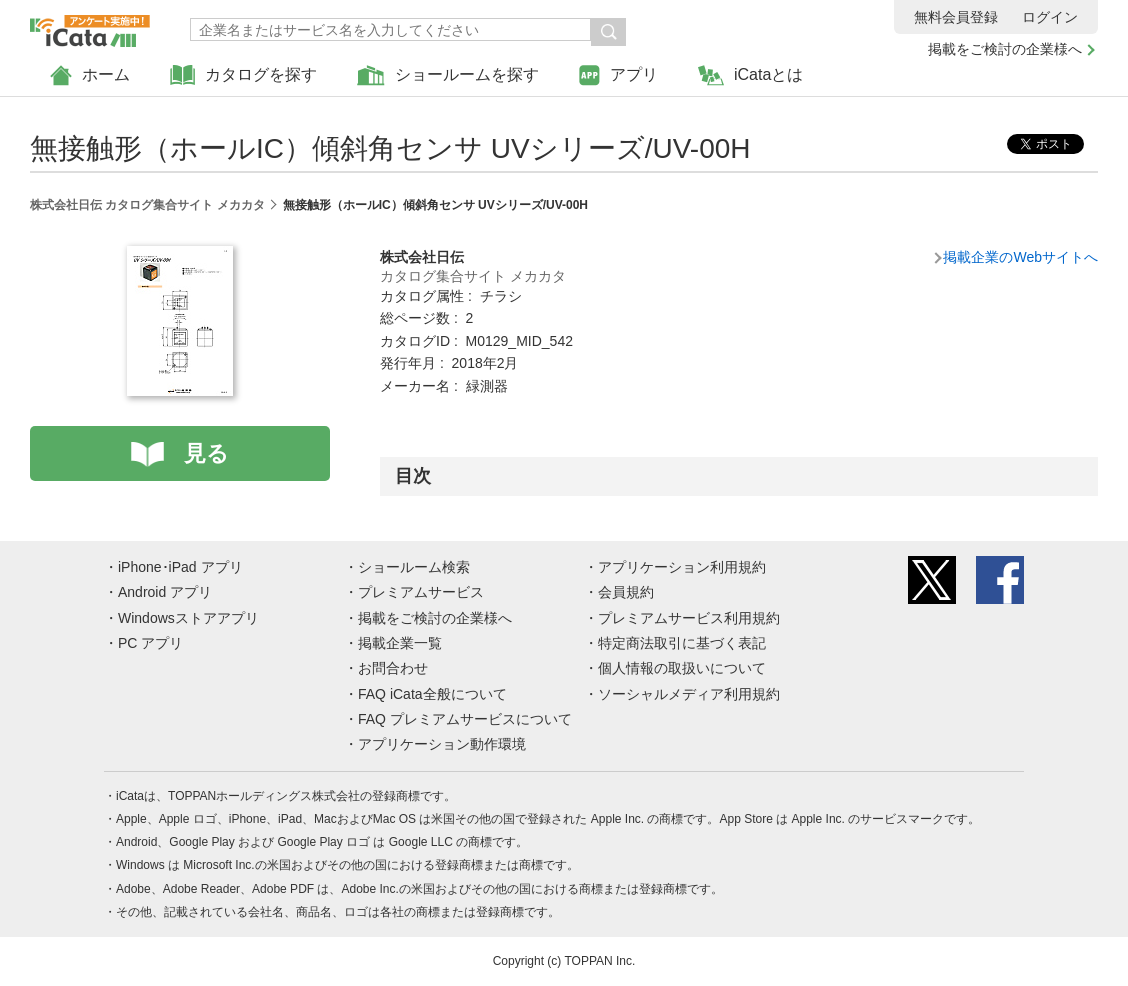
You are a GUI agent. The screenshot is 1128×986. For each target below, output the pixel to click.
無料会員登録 (956, 17)
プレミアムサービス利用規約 (689, 618)
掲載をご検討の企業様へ (1005, 49)
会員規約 (626, 592)
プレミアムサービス (421, 592)
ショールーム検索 (414, 567)
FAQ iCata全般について (432, 694)
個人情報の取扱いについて (682, 668)
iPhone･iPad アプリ (180, 567)
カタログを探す (243, 75)
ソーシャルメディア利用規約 (689, 694)
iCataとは (750, 75)
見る (206, 453)
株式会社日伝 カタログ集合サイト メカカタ (147, 205)
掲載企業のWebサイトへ (1020, 257)
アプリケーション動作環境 (442, 744)
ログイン (1050, 17)
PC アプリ (150, 643)
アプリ (618, 75)
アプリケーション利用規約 (682, 567)
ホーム (90, 75)
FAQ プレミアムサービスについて (465, 719)
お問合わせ (393, 668)
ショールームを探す (448, 75)
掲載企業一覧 (400, 643)
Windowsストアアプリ (188, 618)
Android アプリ (165, 592)
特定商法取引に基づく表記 (682, 643)
